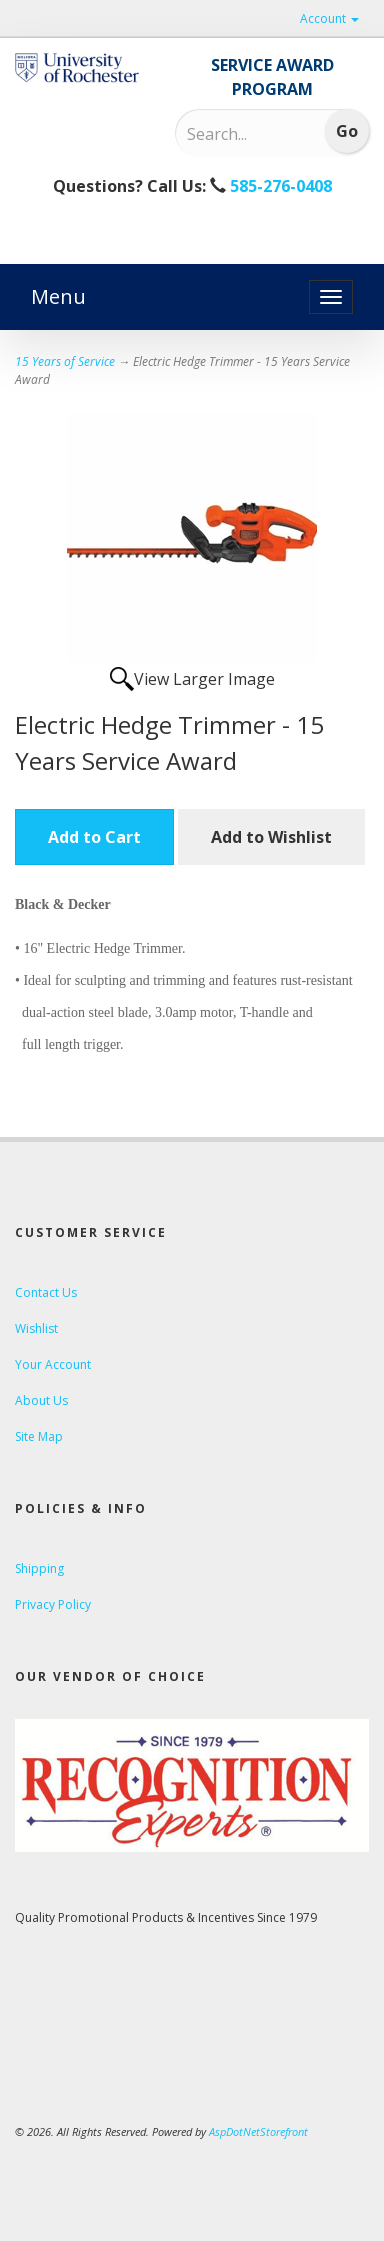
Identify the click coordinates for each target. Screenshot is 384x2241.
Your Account (53, 1364)
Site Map (39, 1436)
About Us (41, 1400)
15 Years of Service (65, 361)
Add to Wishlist (271, 837)
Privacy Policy (53, 1604)
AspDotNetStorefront (258, 2131)
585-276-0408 (279, 186)
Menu (58, 296)
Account (329, 18)
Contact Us (46, 1292)
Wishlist (36, 1328)
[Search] (243, 134)
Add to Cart (94, 837)
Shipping (39, 1568)
